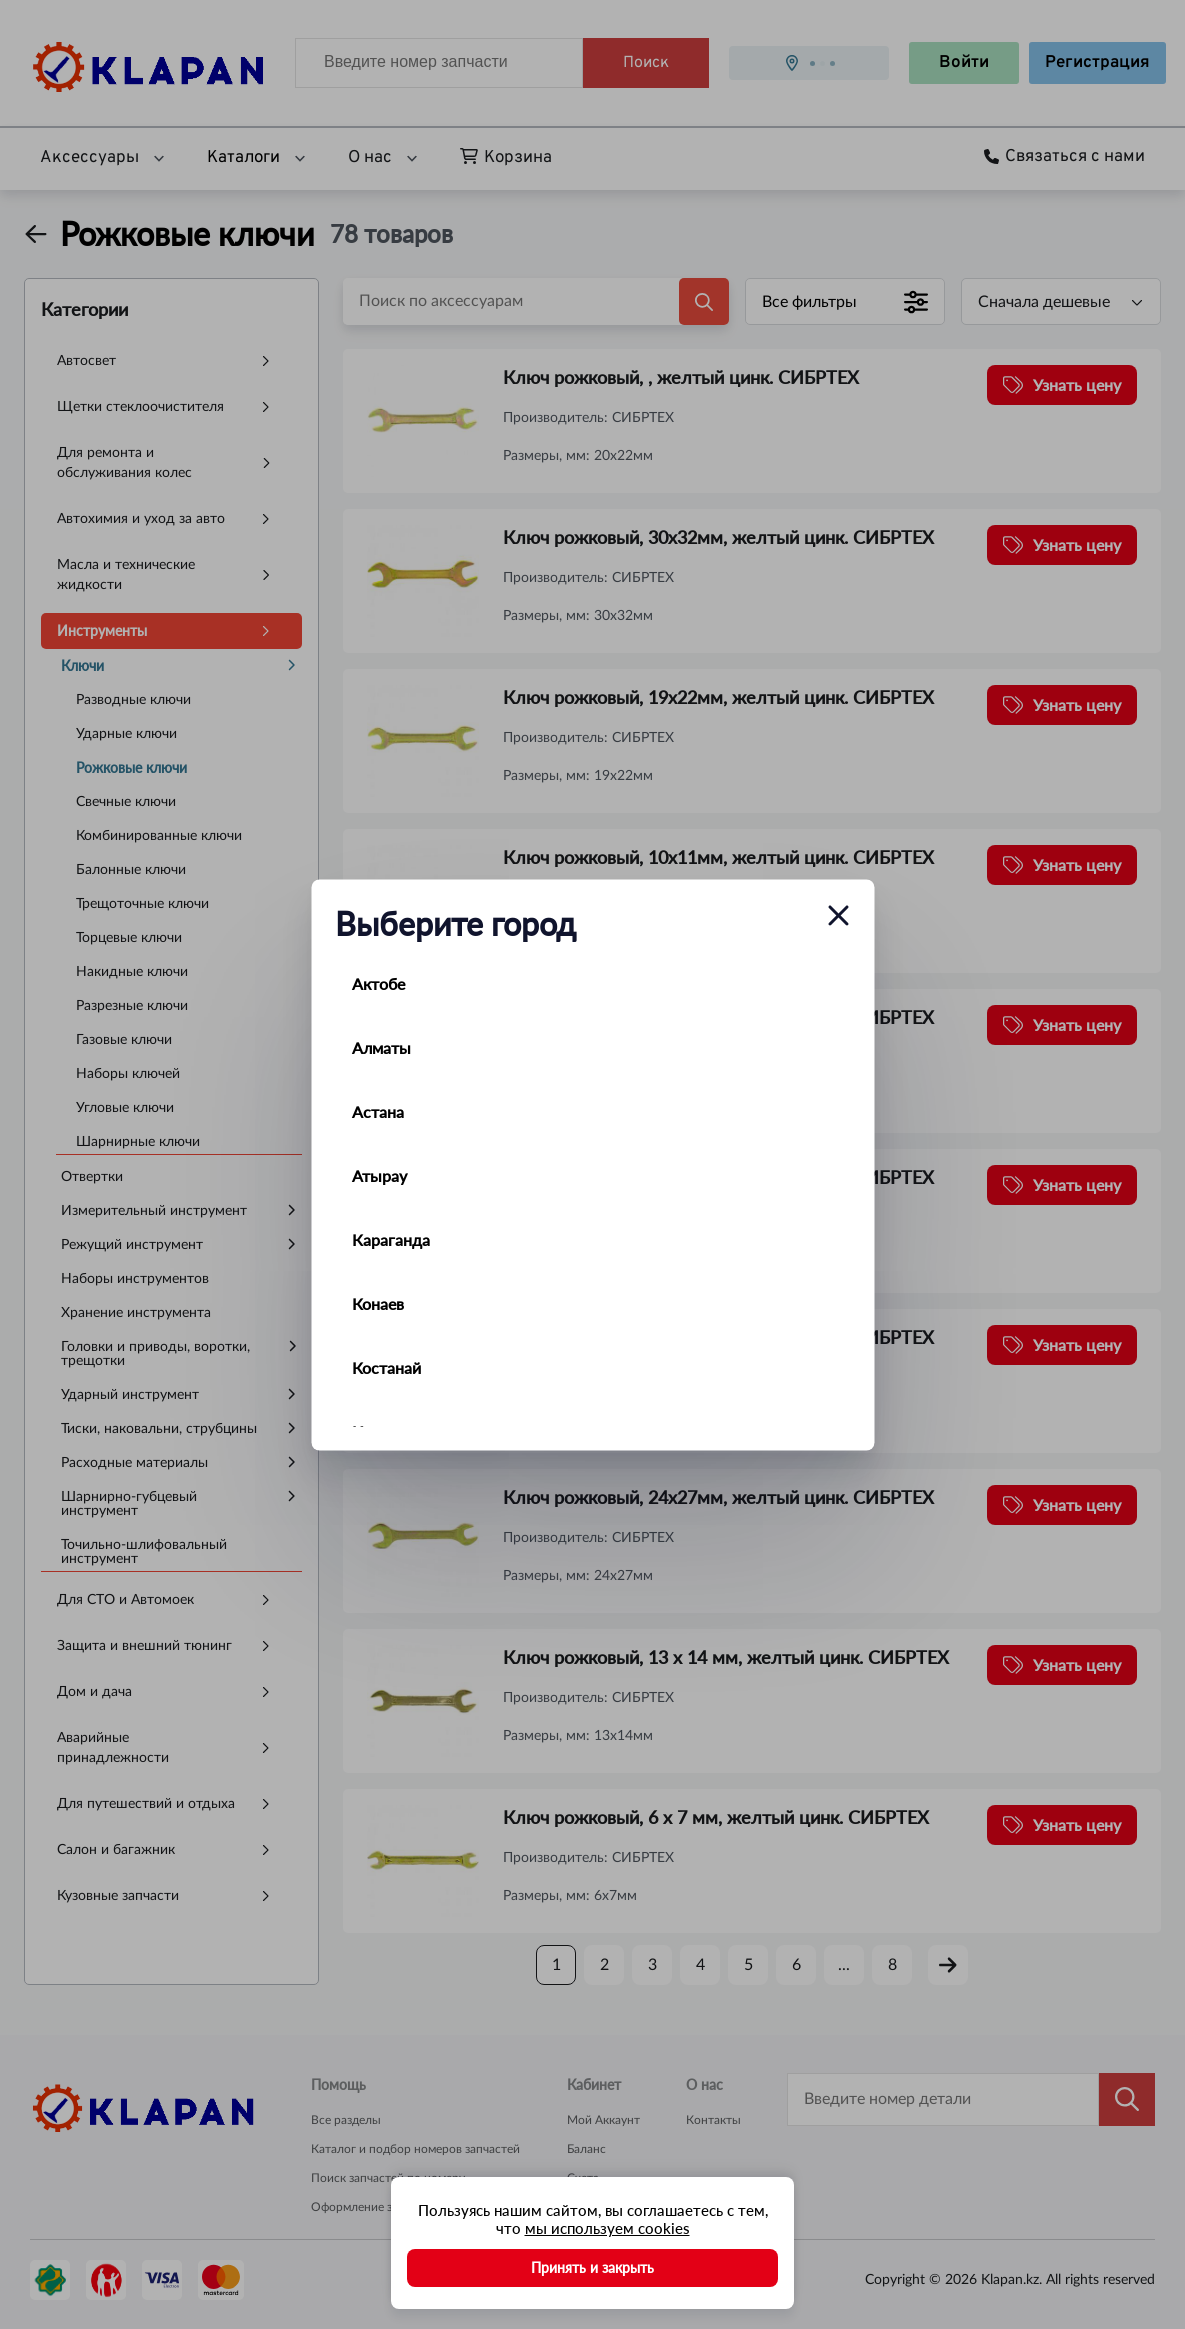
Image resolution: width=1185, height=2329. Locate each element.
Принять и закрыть (592, 2267)
